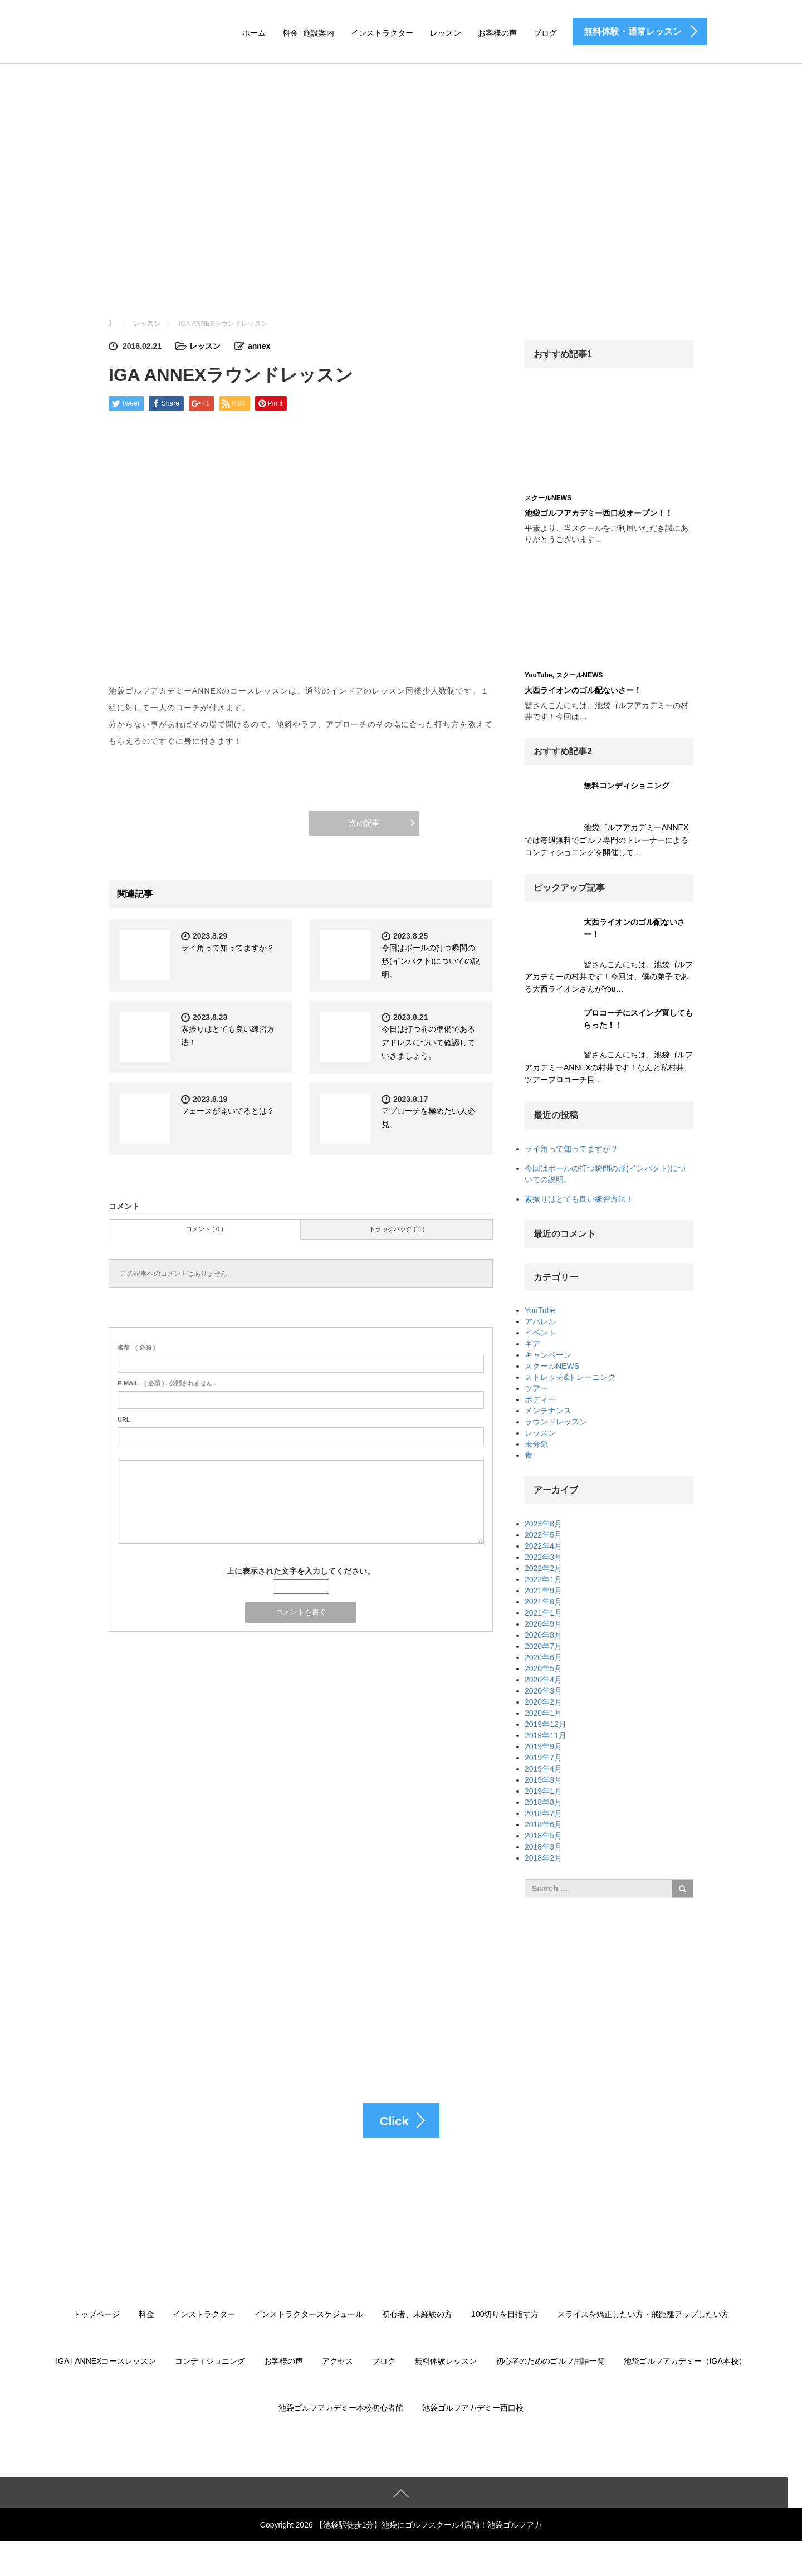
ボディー (540, 1399)
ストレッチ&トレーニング (570, 1377)
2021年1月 (543, 1612)
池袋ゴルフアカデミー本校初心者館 (340, 2408)
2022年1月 (543, 1579)
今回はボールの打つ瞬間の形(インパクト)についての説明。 (431, 961)
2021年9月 (543, 1590)
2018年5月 (543, 1835)
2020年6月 (543, 1657)
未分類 (536, 1444)
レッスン (445, 32)
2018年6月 (543, 1824)
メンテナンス (548, 1410)
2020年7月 (543, 1646)
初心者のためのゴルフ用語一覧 (550, 2362)
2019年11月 (545, 1735)
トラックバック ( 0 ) (397, 1229)
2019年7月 (543, 1757)
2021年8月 (543, 1601)
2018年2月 (543, 1857)
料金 (146, 2315)
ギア (532, 1343)
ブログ (545, 32)
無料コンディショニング (626, 785)
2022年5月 (543, 1534)
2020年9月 (543, 1623)
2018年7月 (543, 1813)
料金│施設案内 (308, 32)
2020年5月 (543, 1668)
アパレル (540, 1321)
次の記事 (364, 822)
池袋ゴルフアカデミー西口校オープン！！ (599, 513)
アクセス (337, 2362)
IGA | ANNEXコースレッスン (106, 2362)
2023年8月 (543, 1523)
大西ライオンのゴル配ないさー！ (583, 690)
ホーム (254, 32)
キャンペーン (548, 1354)
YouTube (538, 675)
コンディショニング (210, 2362)
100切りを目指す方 (505, 2315)
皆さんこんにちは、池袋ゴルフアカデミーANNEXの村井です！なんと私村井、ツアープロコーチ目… (609, 1067)
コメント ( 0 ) (204, 1229)
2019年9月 (543, 1746)
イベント (540, 1332)
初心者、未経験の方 (417, 2315)
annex (259, 345)
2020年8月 (543, 1635)
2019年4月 (543, 1768)
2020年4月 (543, 1679)
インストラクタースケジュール (308, 2315)
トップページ (96, 2315)
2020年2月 (543, 1701)
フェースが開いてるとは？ (228, 1110)
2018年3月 (543, 1846)
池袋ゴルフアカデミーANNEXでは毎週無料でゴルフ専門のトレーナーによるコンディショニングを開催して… (606, 840)
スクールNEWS (548, 498)
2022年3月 (543, 1557)
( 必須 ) (136, 1347)
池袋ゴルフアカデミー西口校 (473, 2408)
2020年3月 (543, 1690)
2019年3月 (543, 1779)
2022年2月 (543, 1568)
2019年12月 (545, 1724)
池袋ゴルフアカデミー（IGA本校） (685, 2362)
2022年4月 (543, 1545)
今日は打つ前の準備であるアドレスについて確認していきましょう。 (428, 1042)
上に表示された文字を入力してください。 (301, 1571)
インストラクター (382, 32)
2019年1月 (543, 1791)
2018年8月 (543, 1802)
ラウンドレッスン (556, 1421)
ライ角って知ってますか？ (228, 947)
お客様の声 (497, 32)
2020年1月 (543, 1713)
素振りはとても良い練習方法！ (579, 1198)
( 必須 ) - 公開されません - (167, 1383)
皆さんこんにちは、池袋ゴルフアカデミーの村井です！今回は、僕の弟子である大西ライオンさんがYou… (609, 977)
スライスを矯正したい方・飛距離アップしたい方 (643, 2315)
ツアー (536, 1388)
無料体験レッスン (445, 2362)
